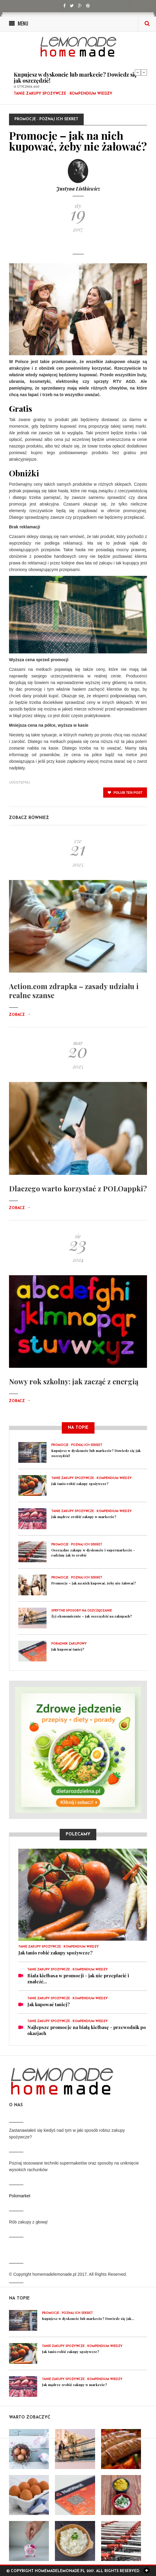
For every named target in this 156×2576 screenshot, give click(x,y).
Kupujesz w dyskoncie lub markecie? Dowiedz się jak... (88, 2318)
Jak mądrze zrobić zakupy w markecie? (83, 1516)
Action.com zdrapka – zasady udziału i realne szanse (74, 990)
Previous (138, 72)
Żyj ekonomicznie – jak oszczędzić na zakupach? (91, 1616)
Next (144, 72)
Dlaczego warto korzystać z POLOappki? (78, 1188)
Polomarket (19, 2195)
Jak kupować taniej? (67, 1649)
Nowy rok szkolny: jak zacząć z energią (73, 1381)
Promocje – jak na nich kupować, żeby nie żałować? (93, 1583)
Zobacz (20, 1015)
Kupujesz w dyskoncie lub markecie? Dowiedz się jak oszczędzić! (75, 77)
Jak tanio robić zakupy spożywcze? (80, 1483)
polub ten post (125, 792)
